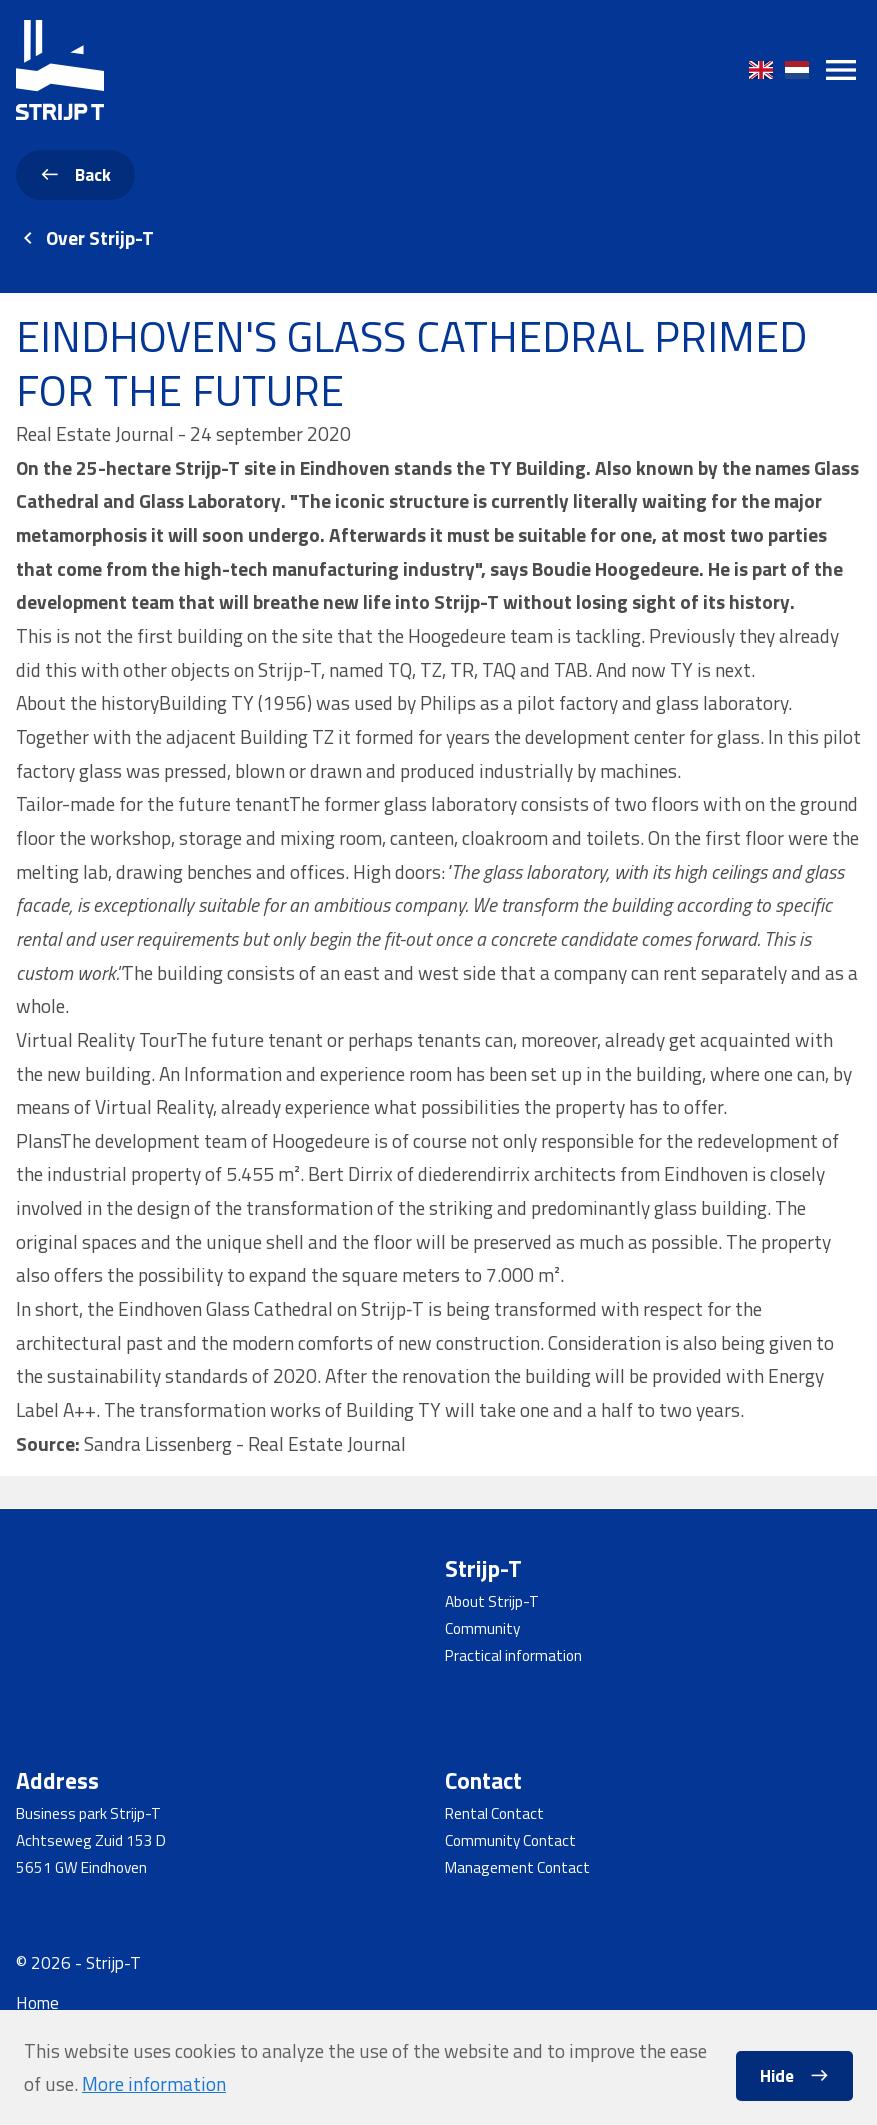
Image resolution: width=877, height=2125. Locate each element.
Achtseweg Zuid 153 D (91, 1840)
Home (37, 2002)
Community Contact (510, 1840)
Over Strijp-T (100, 238)
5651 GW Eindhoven (81, 1867)
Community (482, 1628)
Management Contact (517, 1867)
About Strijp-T (492, 1601)
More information (154, 2083)
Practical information (513, 1655)
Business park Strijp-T (88, 1813)
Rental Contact (494, 1813)
